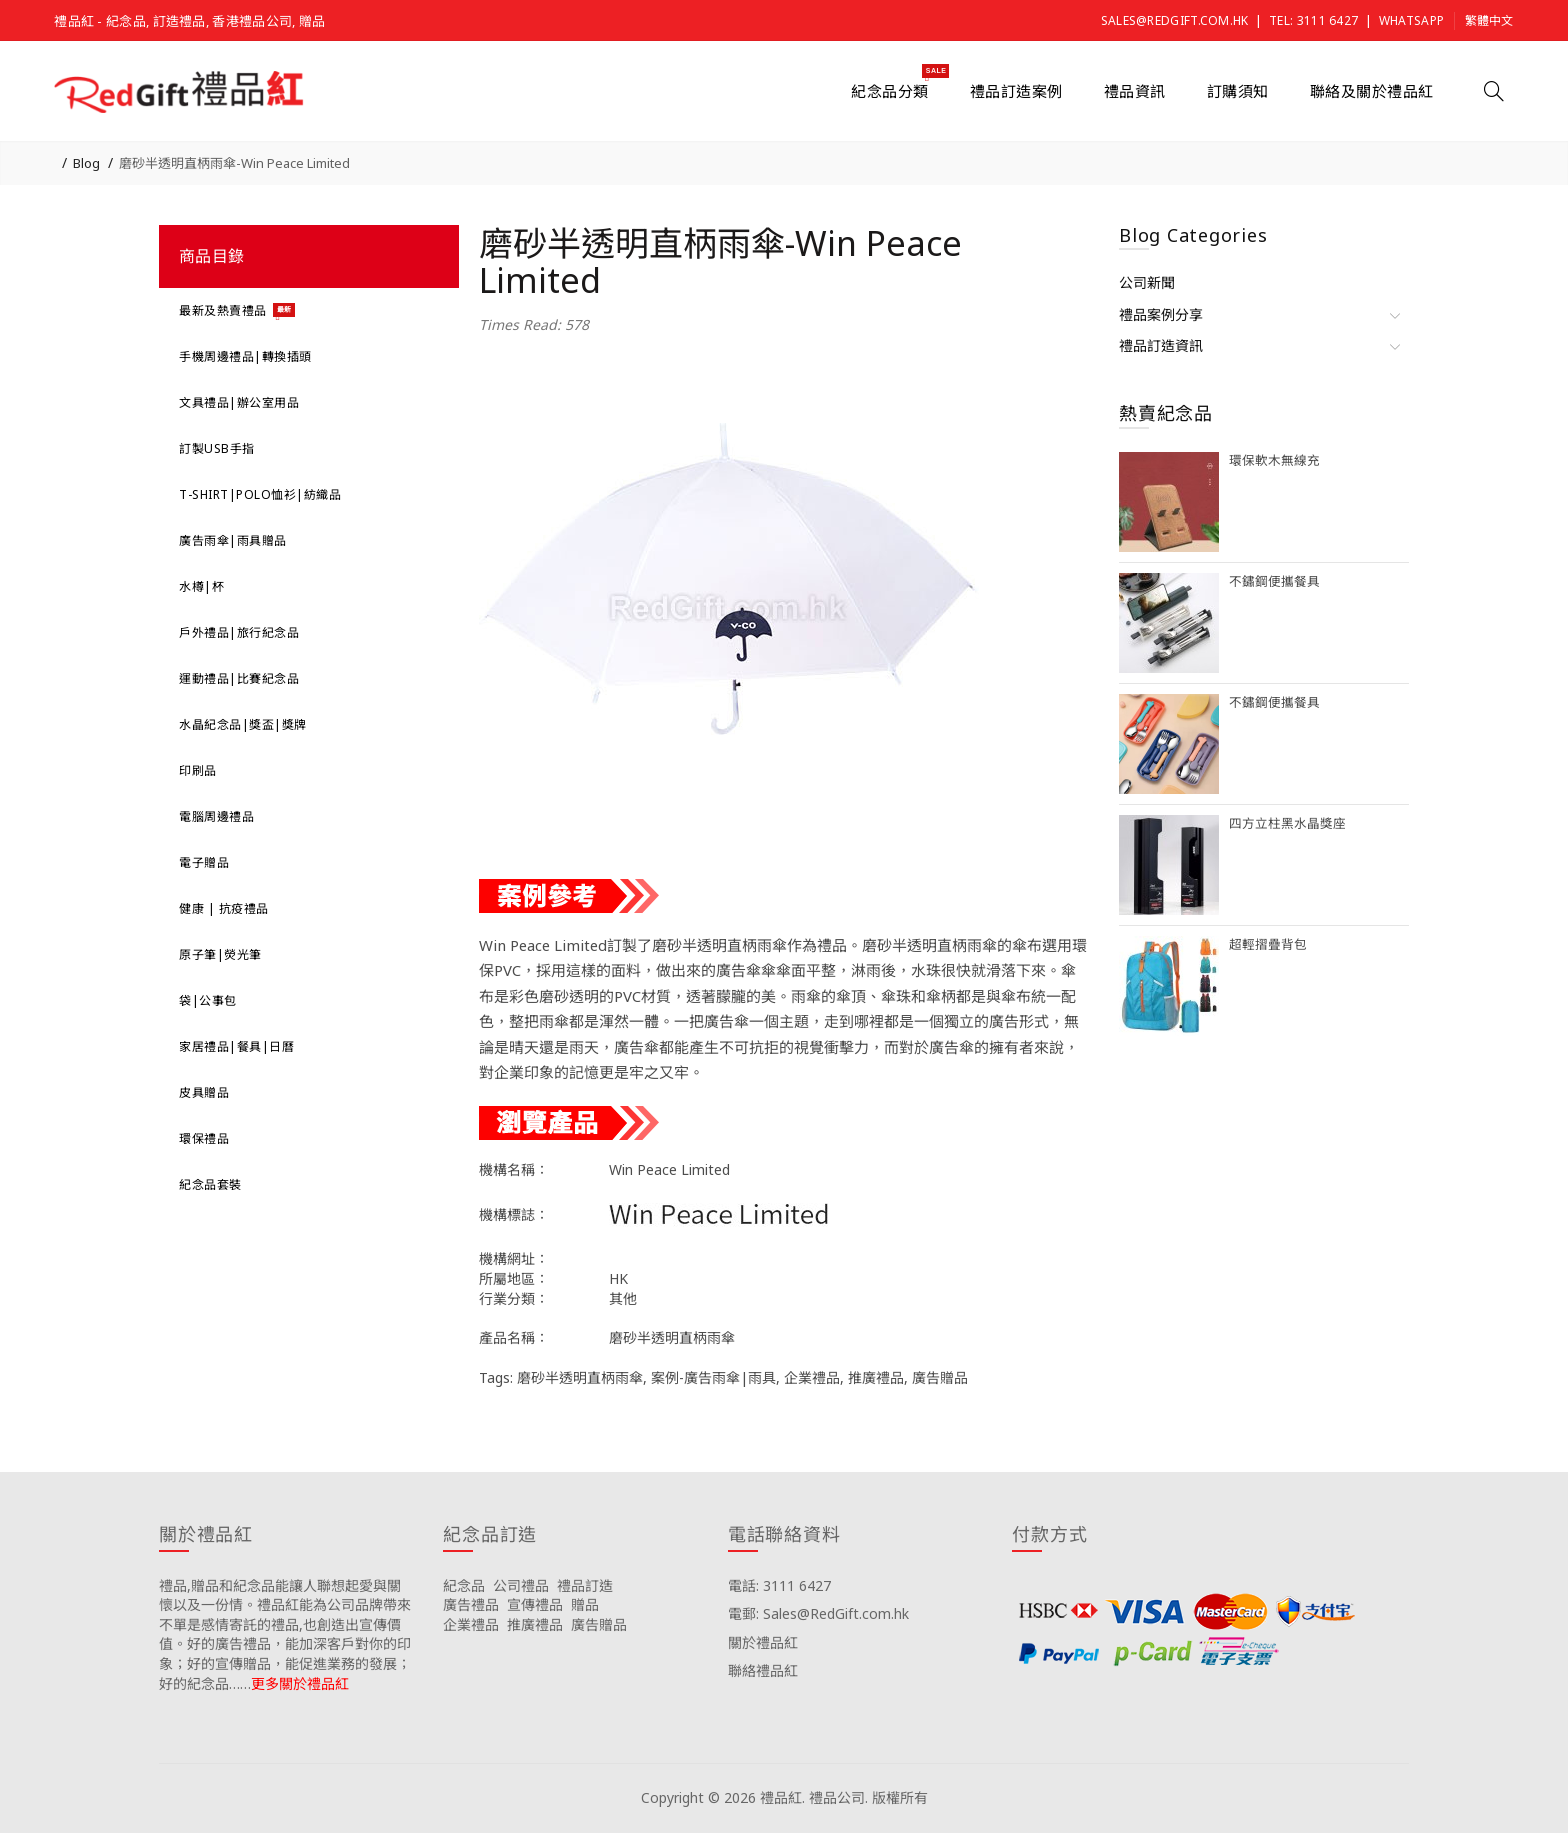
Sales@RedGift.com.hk (1175, 20)
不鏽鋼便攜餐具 (1274, 581)
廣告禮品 (471, 1604)
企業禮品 (812, 1377)
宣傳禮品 (535, 1604)
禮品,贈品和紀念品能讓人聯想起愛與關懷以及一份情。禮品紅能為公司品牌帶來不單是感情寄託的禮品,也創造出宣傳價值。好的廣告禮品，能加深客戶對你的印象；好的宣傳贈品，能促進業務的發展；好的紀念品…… (285, 1634)
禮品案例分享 (1161, 314)
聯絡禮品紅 (763, 1670)
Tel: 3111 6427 (1313, 20)
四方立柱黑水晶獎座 (1287, 823)
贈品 (585, 1604)
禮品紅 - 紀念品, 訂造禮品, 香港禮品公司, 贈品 (189, 21)
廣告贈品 (940, 1377)
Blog (86, 163)
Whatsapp (1411, 20)
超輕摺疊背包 (1268, 944)
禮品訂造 (585, 1585)
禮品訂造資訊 (1161, 345)
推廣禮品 (876, 1377)
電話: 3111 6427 (779, 1585)
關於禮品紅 (763, 1642)
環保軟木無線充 (1274, 460)
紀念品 (464, 1585)
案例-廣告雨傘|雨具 (713, 1377)
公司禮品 (521, 1585)
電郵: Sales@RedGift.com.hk (818, 1613)
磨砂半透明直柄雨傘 (580, 1377)
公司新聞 (1147, 282)
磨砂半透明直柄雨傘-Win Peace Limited (234, 163)
